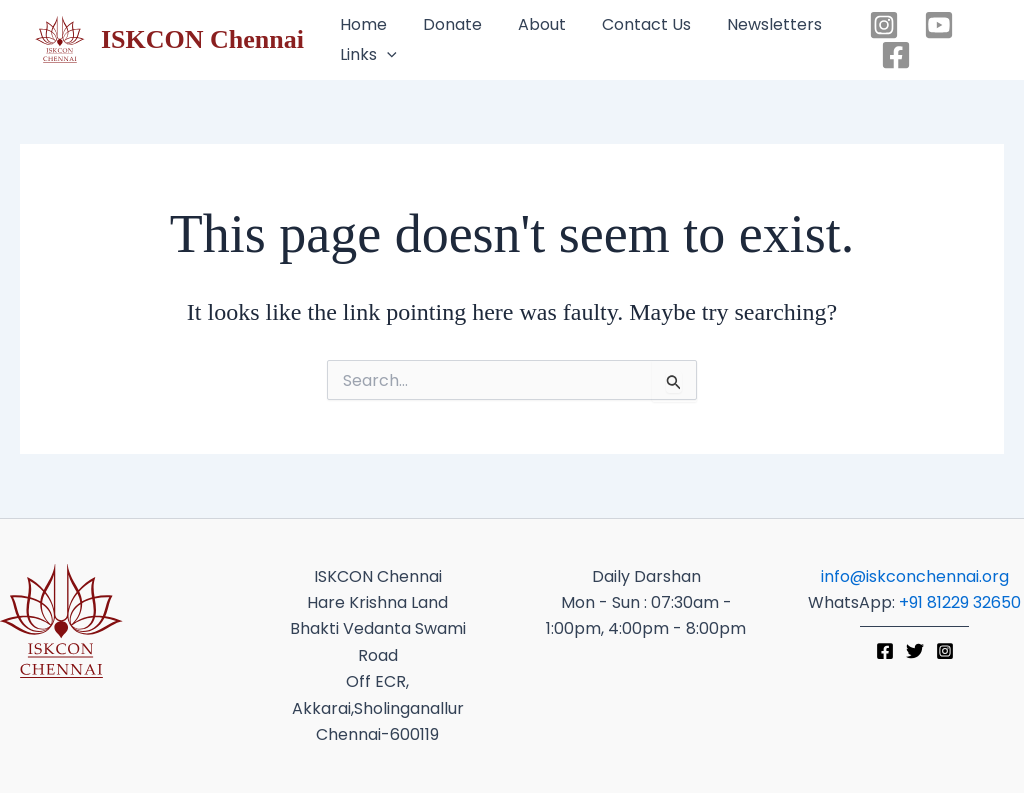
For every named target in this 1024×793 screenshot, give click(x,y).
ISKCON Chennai (202, 39)
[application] (387, 55)
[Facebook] (896, 55)
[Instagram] (884, 25)
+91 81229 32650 (960, 602)
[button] (370, 55)
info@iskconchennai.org (915, 576)
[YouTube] (939, 25)
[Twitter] (915, 651)
